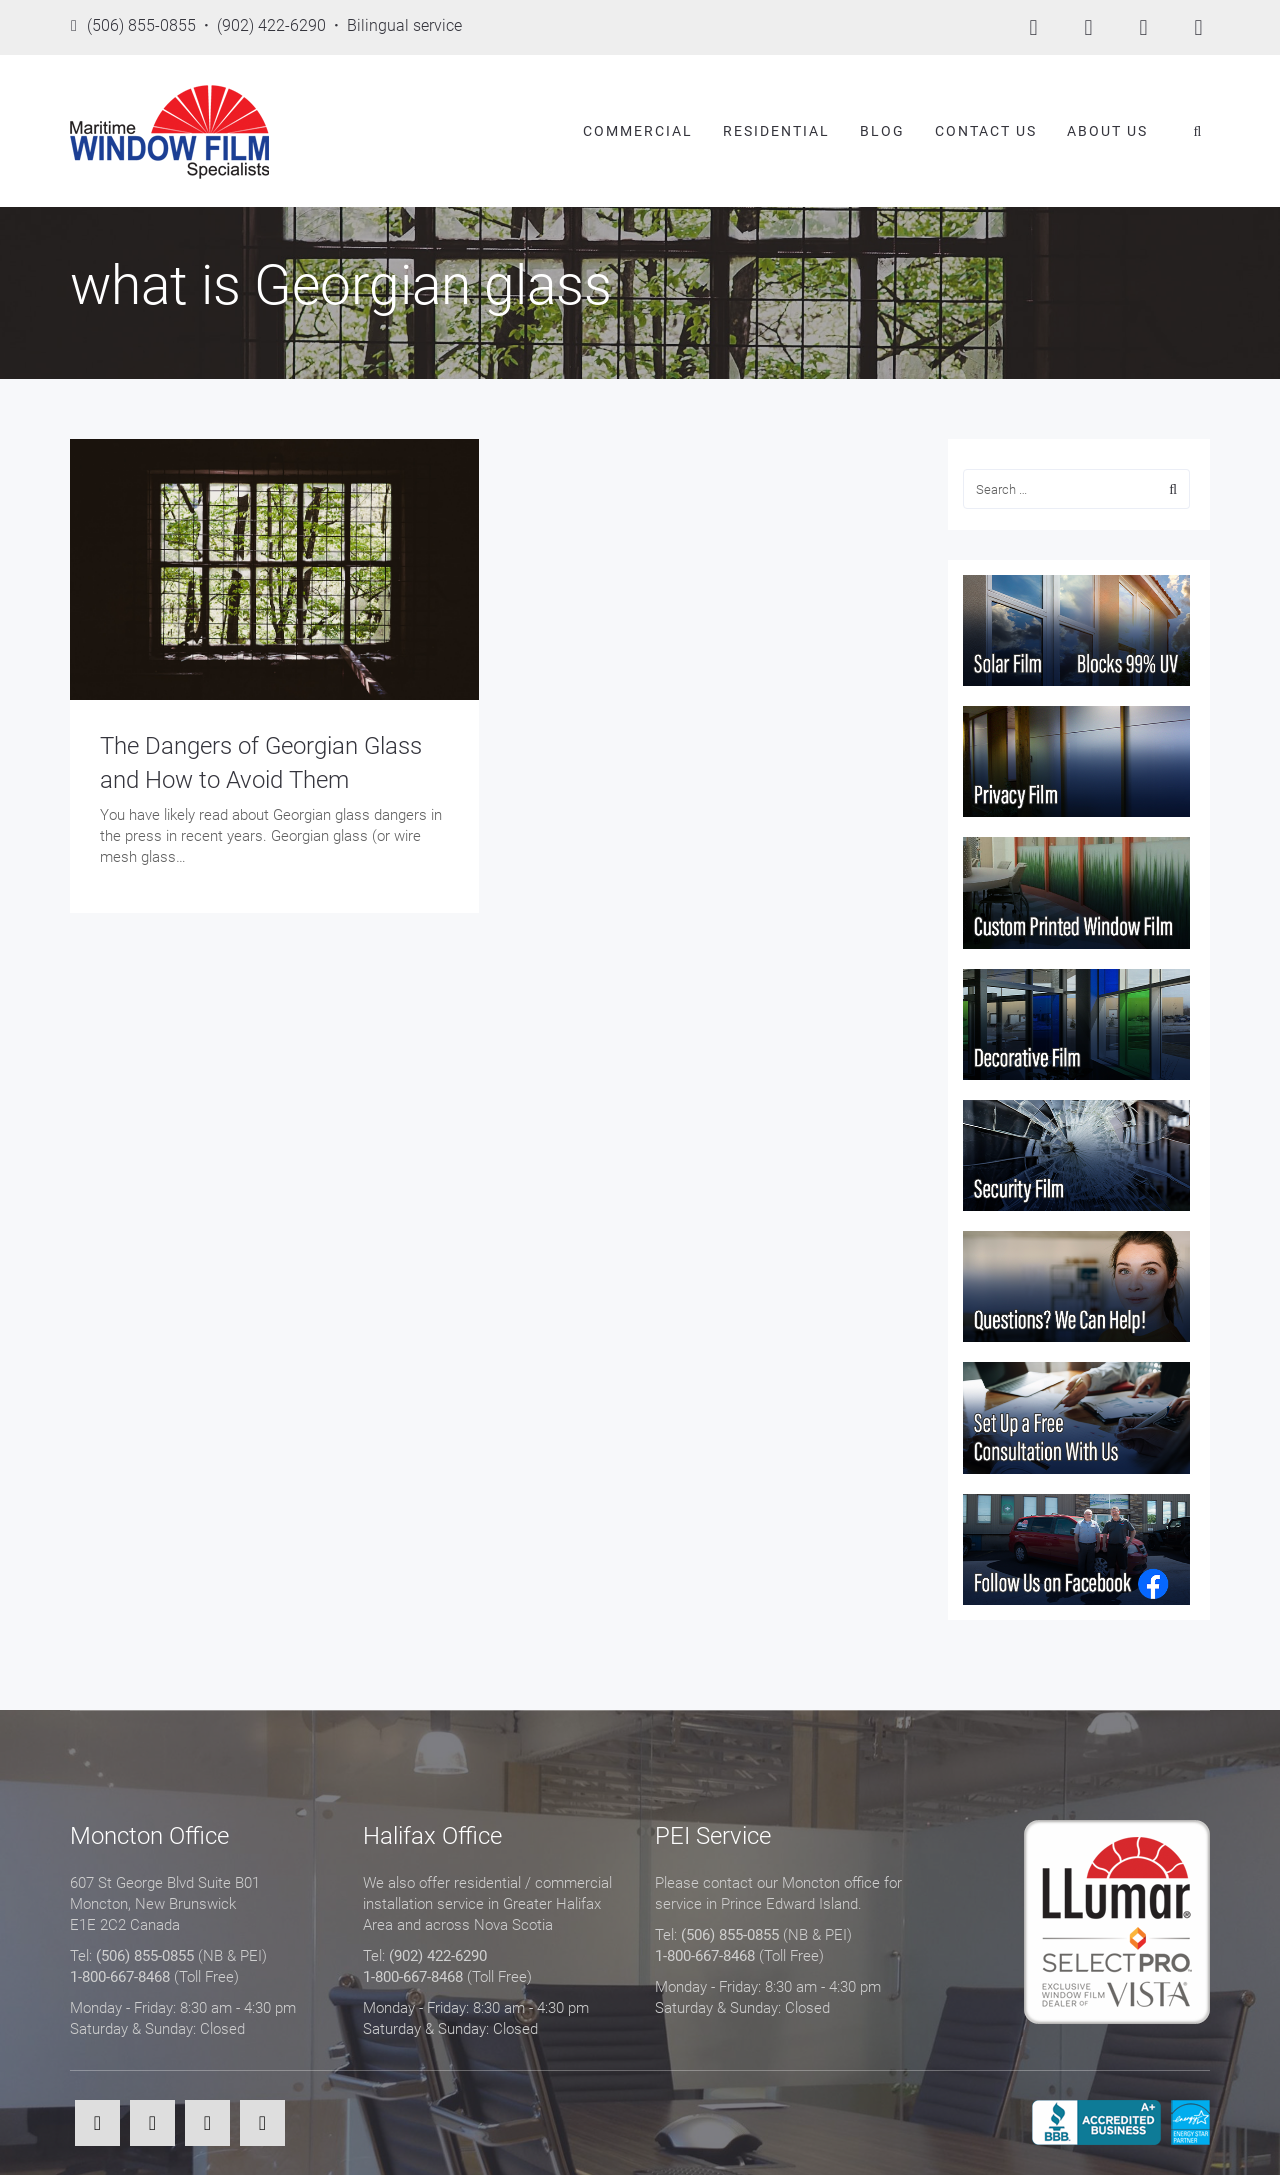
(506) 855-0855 (145, 1956)
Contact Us (986, 131)
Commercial (638, 131)
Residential (776, 131)
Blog (882, 131)
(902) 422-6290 (438, 1956)
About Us (1107, 131)
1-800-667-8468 (120, 1977)
